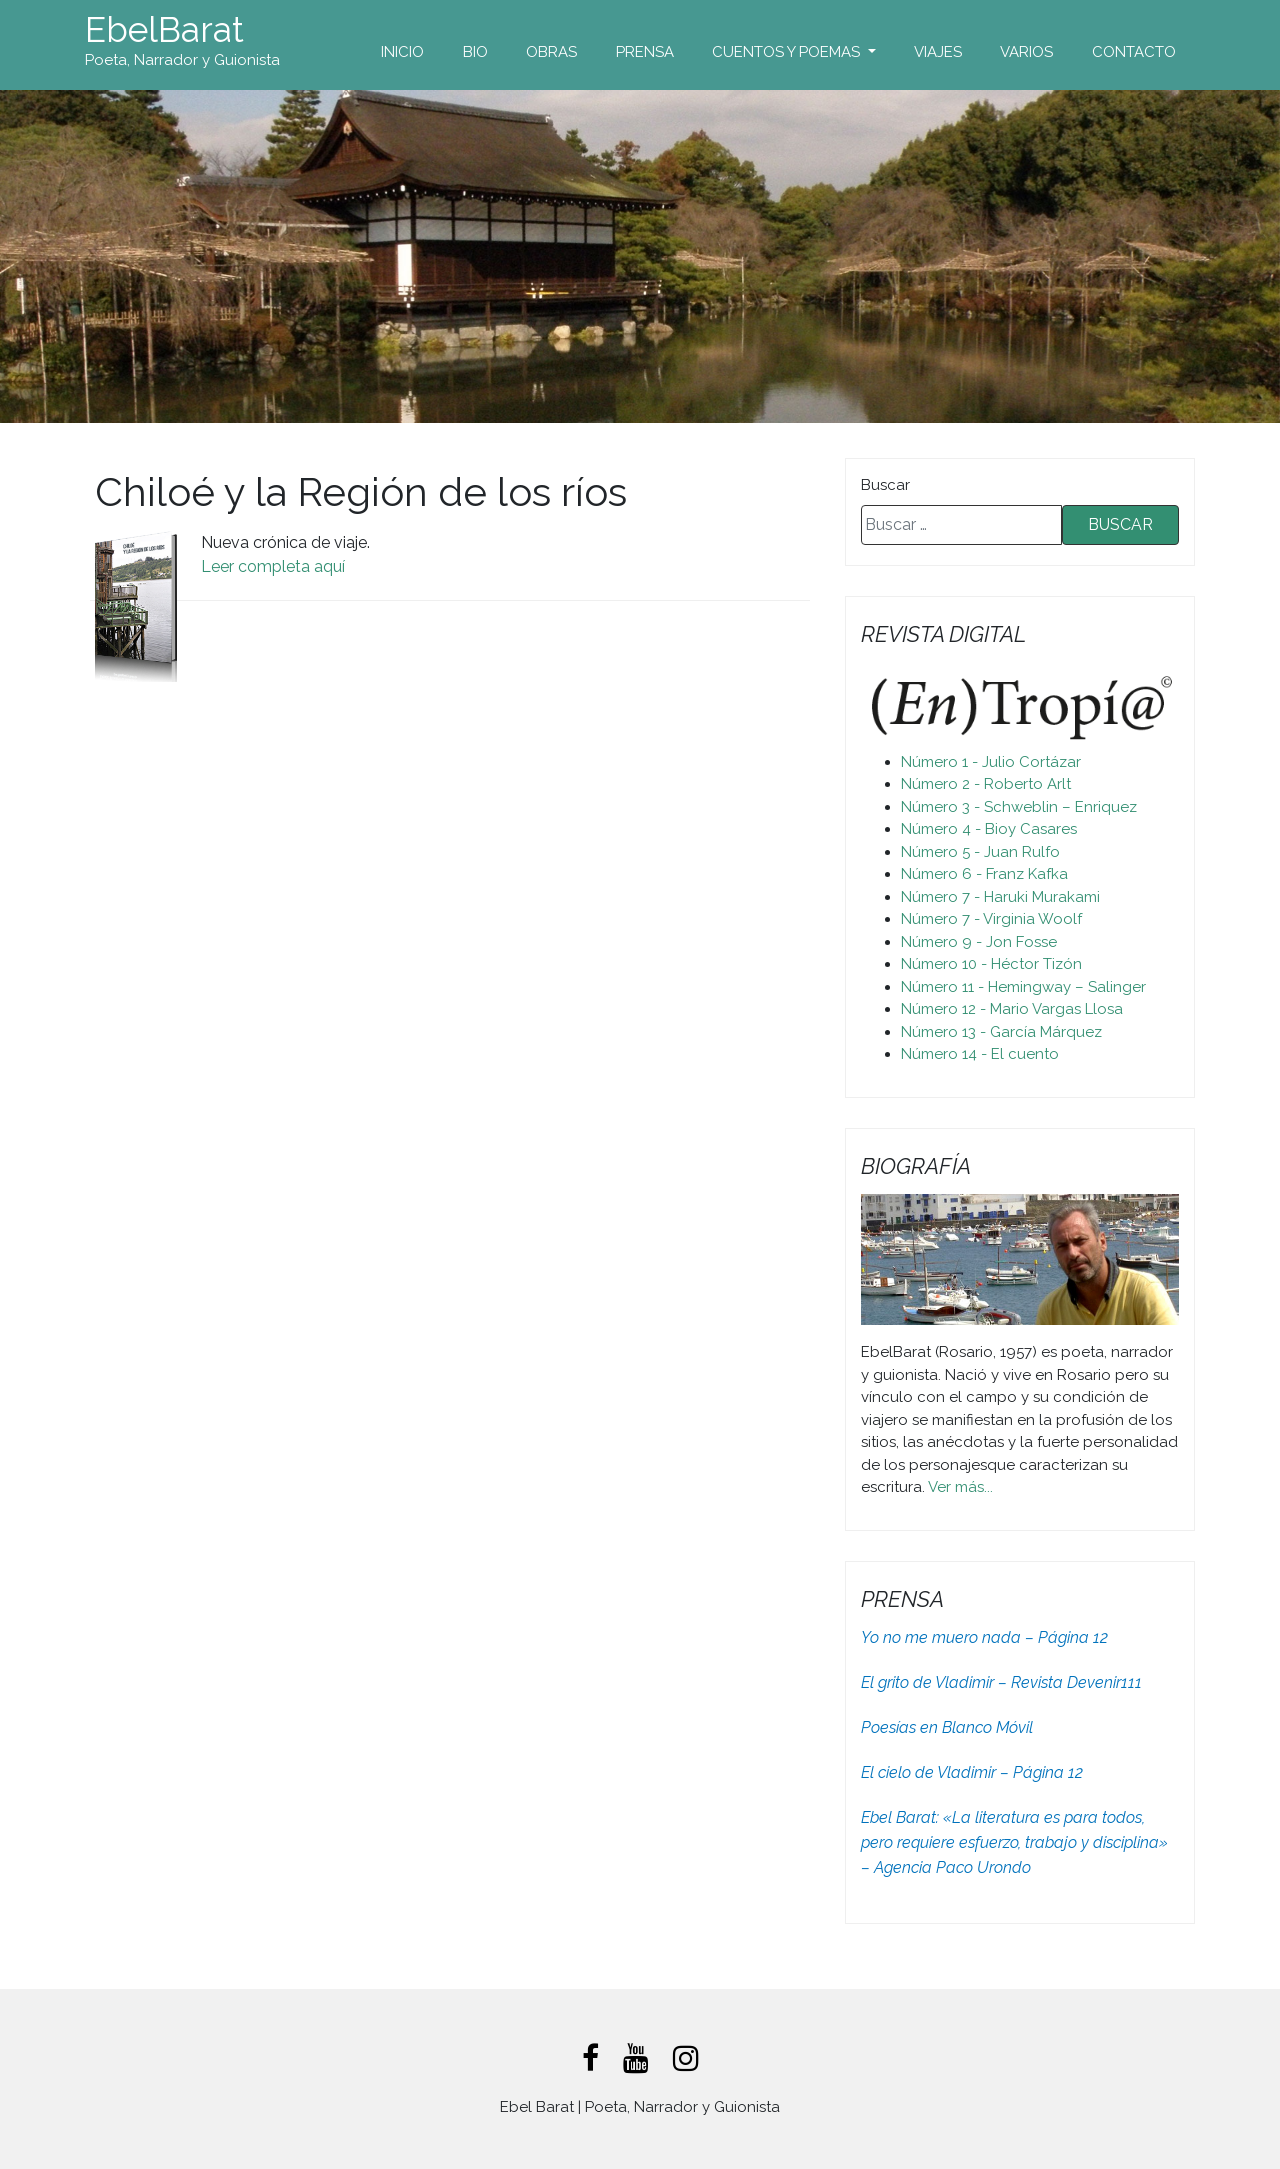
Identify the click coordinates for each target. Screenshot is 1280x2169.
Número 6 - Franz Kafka (984, 874)
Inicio (402, 52)
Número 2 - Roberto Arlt (986, 784)
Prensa (645, 52)
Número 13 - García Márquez (1001, 1032)
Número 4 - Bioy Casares (989, 829)
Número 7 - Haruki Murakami (1000, 897)
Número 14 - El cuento (980, 1054)
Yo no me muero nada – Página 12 (984, 1637)
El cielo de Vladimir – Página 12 (972, 1772)
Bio (475, 52)
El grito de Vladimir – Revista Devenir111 (1001, 1682)
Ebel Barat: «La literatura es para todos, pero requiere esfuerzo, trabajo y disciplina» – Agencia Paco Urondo (1014, 1842)
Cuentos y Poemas (788, 52)
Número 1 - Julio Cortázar (991, 762)
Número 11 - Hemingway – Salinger (1023, 987)
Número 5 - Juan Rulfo (980, 852)
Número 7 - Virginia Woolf (991, 919)
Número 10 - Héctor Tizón (991, 964)
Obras (551, 52)
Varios (1026, 52)
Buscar (885, 485)
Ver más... (960, 1487)
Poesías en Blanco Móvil (947, 1727)
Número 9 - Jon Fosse (979, 942)
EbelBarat (164, 30)
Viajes (938, 52)
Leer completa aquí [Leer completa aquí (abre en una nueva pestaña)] (273, 566)
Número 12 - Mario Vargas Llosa (1012, 1009)
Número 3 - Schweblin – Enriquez (1019, 807)
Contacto (1134, 52)
